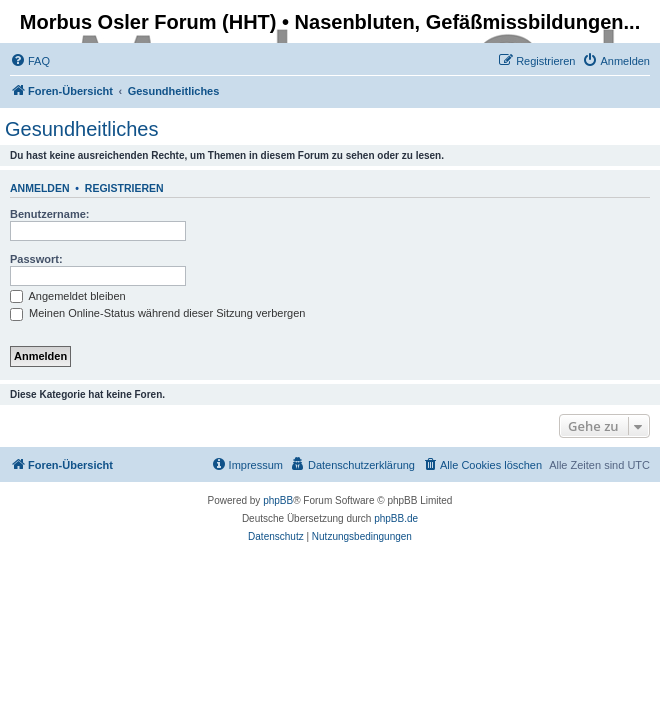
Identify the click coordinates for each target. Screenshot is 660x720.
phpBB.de (396, 518)
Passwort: (36, 259)
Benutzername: (49, 214)
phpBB (278, 500)
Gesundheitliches (81, 129)
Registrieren (124, 188)
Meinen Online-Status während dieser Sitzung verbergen (157, 313)
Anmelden (40, 188)
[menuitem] (30, 61)
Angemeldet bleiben (68, 296)
